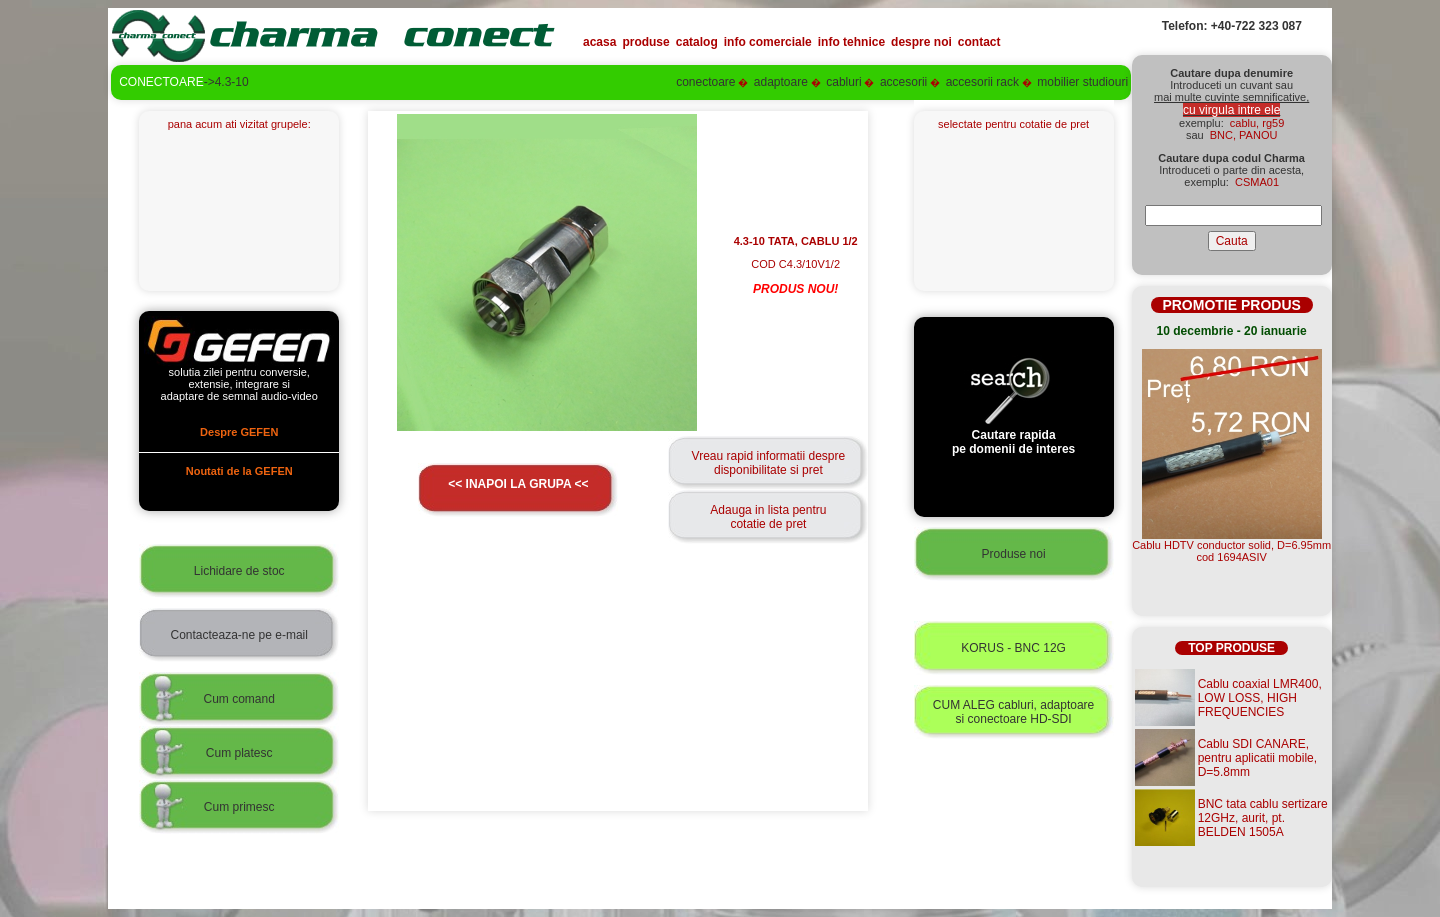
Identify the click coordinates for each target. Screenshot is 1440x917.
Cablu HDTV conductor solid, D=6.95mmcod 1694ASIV (1231, 551)
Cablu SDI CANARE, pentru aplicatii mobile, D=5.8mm (1257, 758)
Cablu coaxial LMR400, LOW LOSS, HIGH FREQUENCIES (1260, 698)
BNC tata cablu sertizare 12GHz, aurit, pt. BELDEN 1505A (1263, 818)
